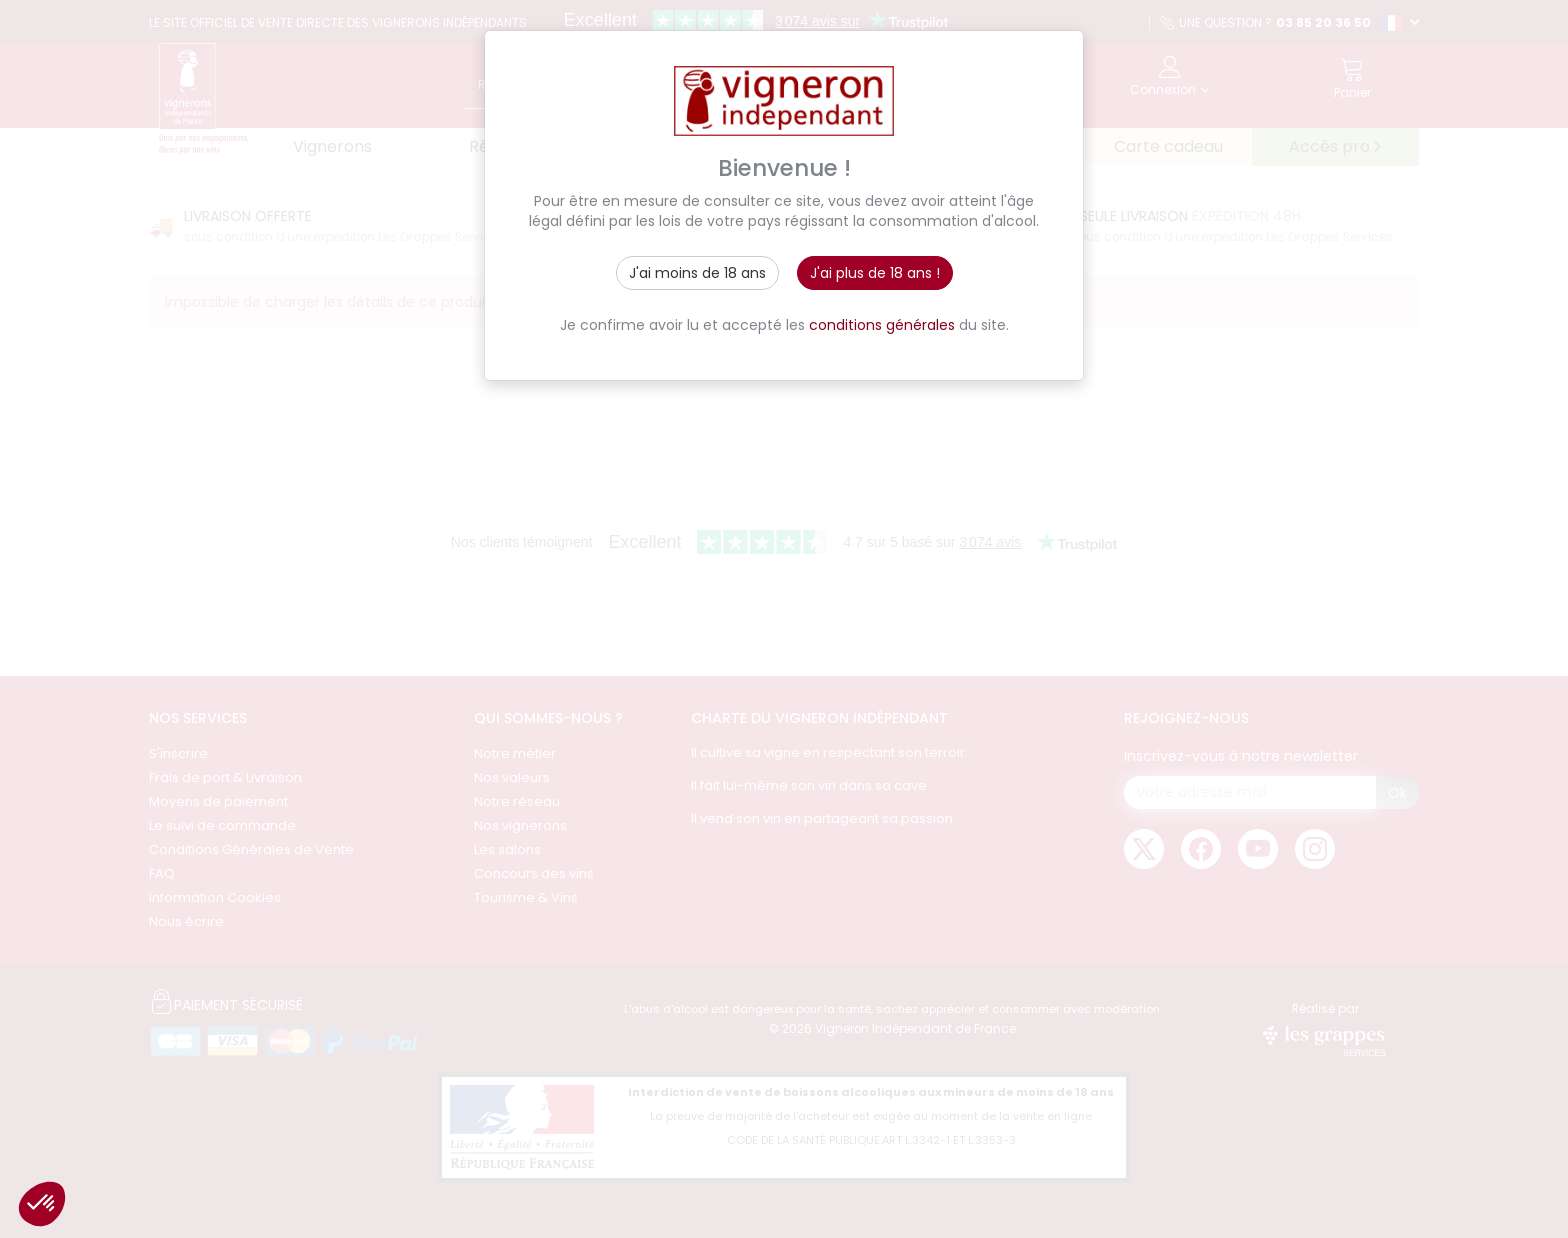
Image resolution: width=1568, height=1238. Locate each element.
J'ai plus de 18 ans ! (875, 273)
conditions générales (882, 325)
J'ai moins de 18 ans (697, 273)
